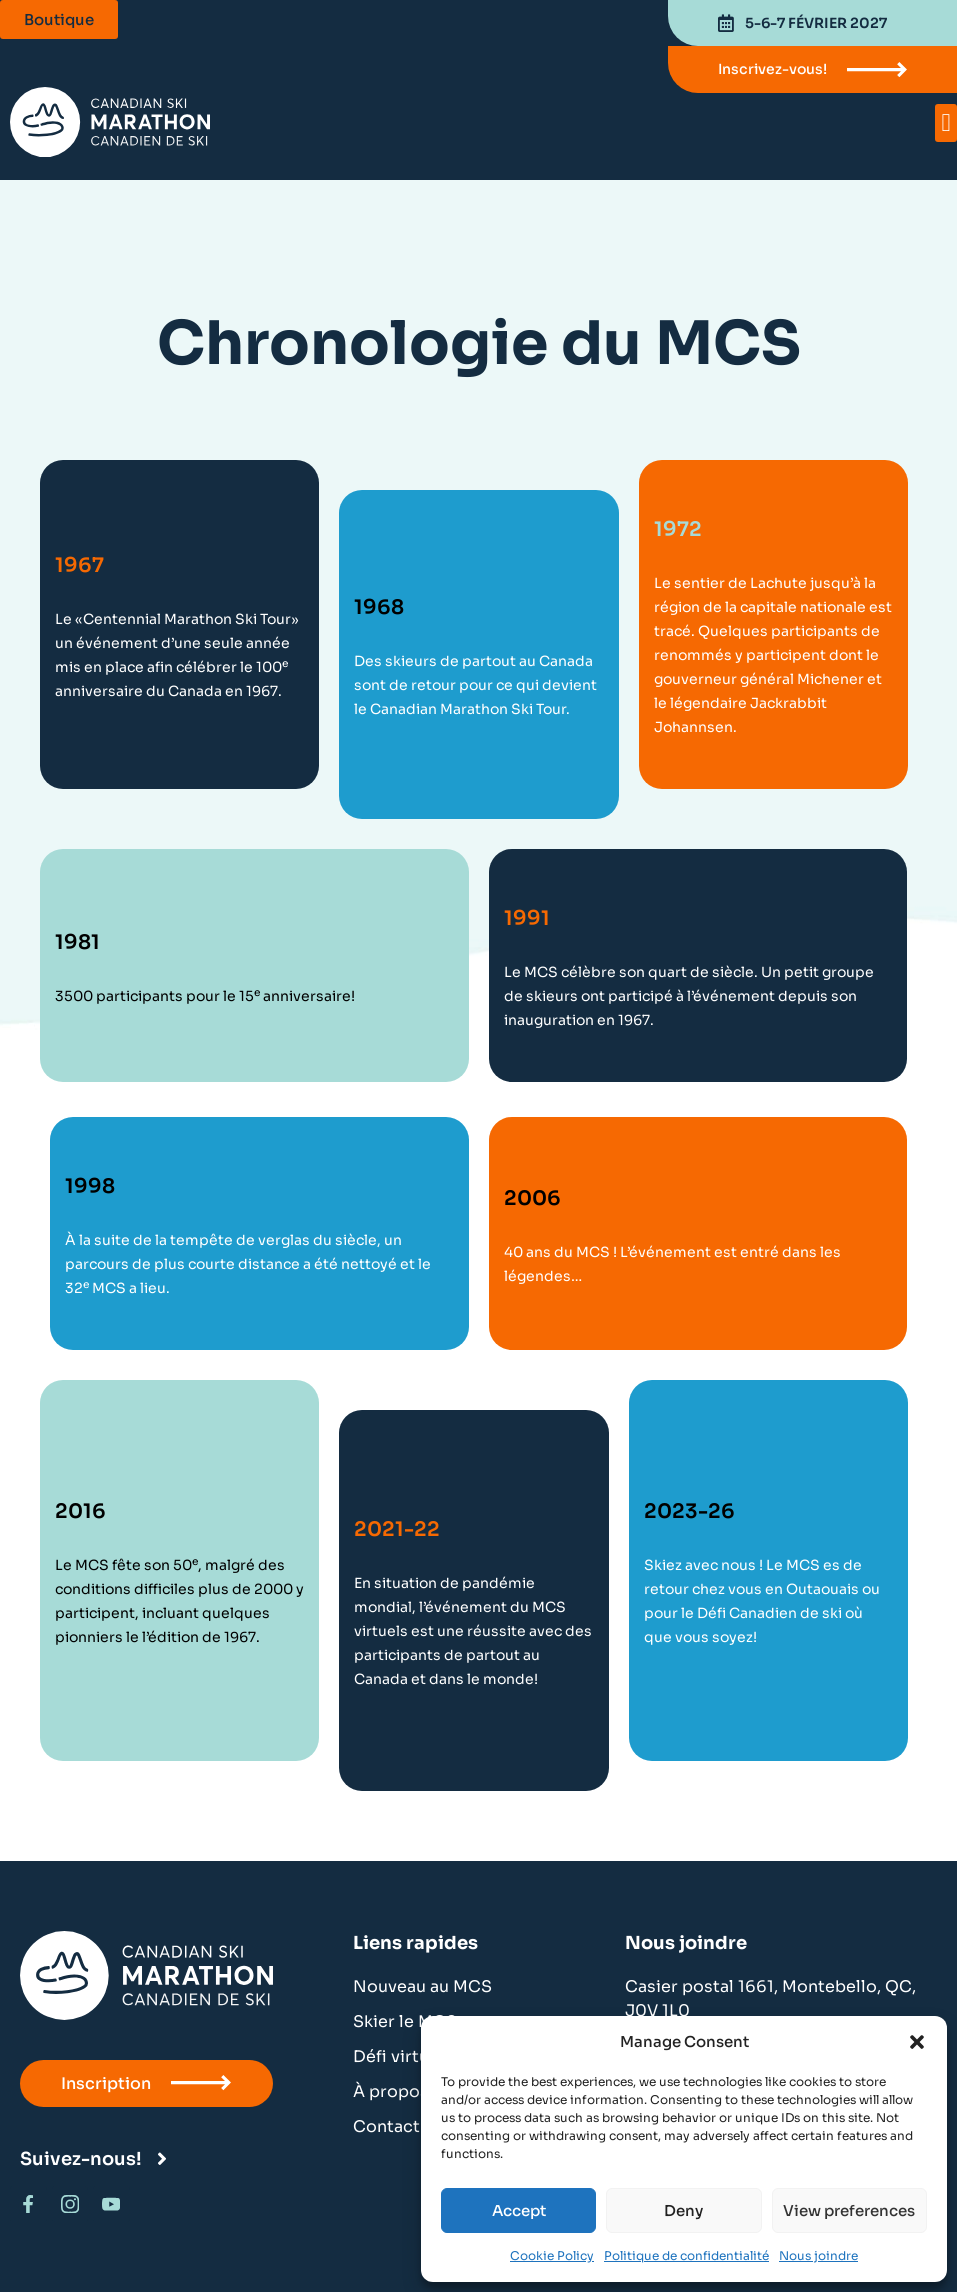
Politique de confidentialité (686, 2255)
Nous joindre (818, 2255)
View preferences (849, 2210)
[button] (917, 2042)
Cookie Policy (552, 2255)
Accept (519, 2210)
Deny (683, 2210)
